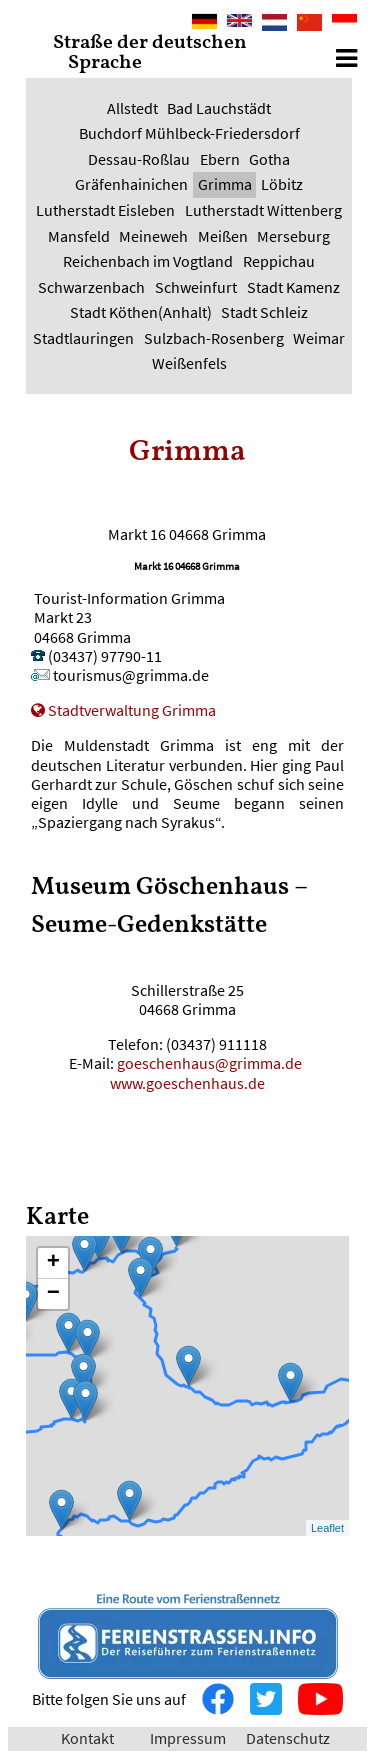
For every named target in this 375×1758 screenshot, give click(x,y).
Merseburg (293, 236)
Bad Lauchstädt (219, 108)
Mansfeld (79, 236)
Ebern (220, 159)
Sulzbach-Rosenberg (214, 338)
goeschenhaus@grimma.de (211, 1063)
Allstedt (132, 108)
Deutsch (204, 22)
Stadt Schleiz (264, 312)
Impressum (188, 1738)
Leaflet (327, 1528)
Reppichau (279, 261)
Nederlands (274, 22)
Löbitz (282, 184)
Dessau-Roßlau (139, 159)
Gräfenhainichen (131, 184)
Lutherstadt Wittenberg (263, 210)
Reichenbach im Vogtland (148, 261)
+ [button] (53, 1263)
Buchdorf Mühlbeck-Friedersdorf (189, 133)
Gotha (269, 159)
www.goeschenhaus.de (187, 1083)
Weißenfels (189, 363)
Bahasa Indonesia (344, 24)
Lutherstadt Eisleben (105, 210)
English (239, 22)
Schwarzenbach (91, 287)
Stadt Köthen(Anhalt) (141, 312)
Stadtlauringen (83, 338)
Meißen (223, 236)
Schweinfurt (196, 287)
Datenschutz (288, 1738)
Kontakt (87, 1738)
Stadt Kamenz (293, 287)
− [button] (53, 1294)
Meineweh (153, 236)
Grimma (225, 184)
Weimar (319, 338)
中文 (304, 24)
